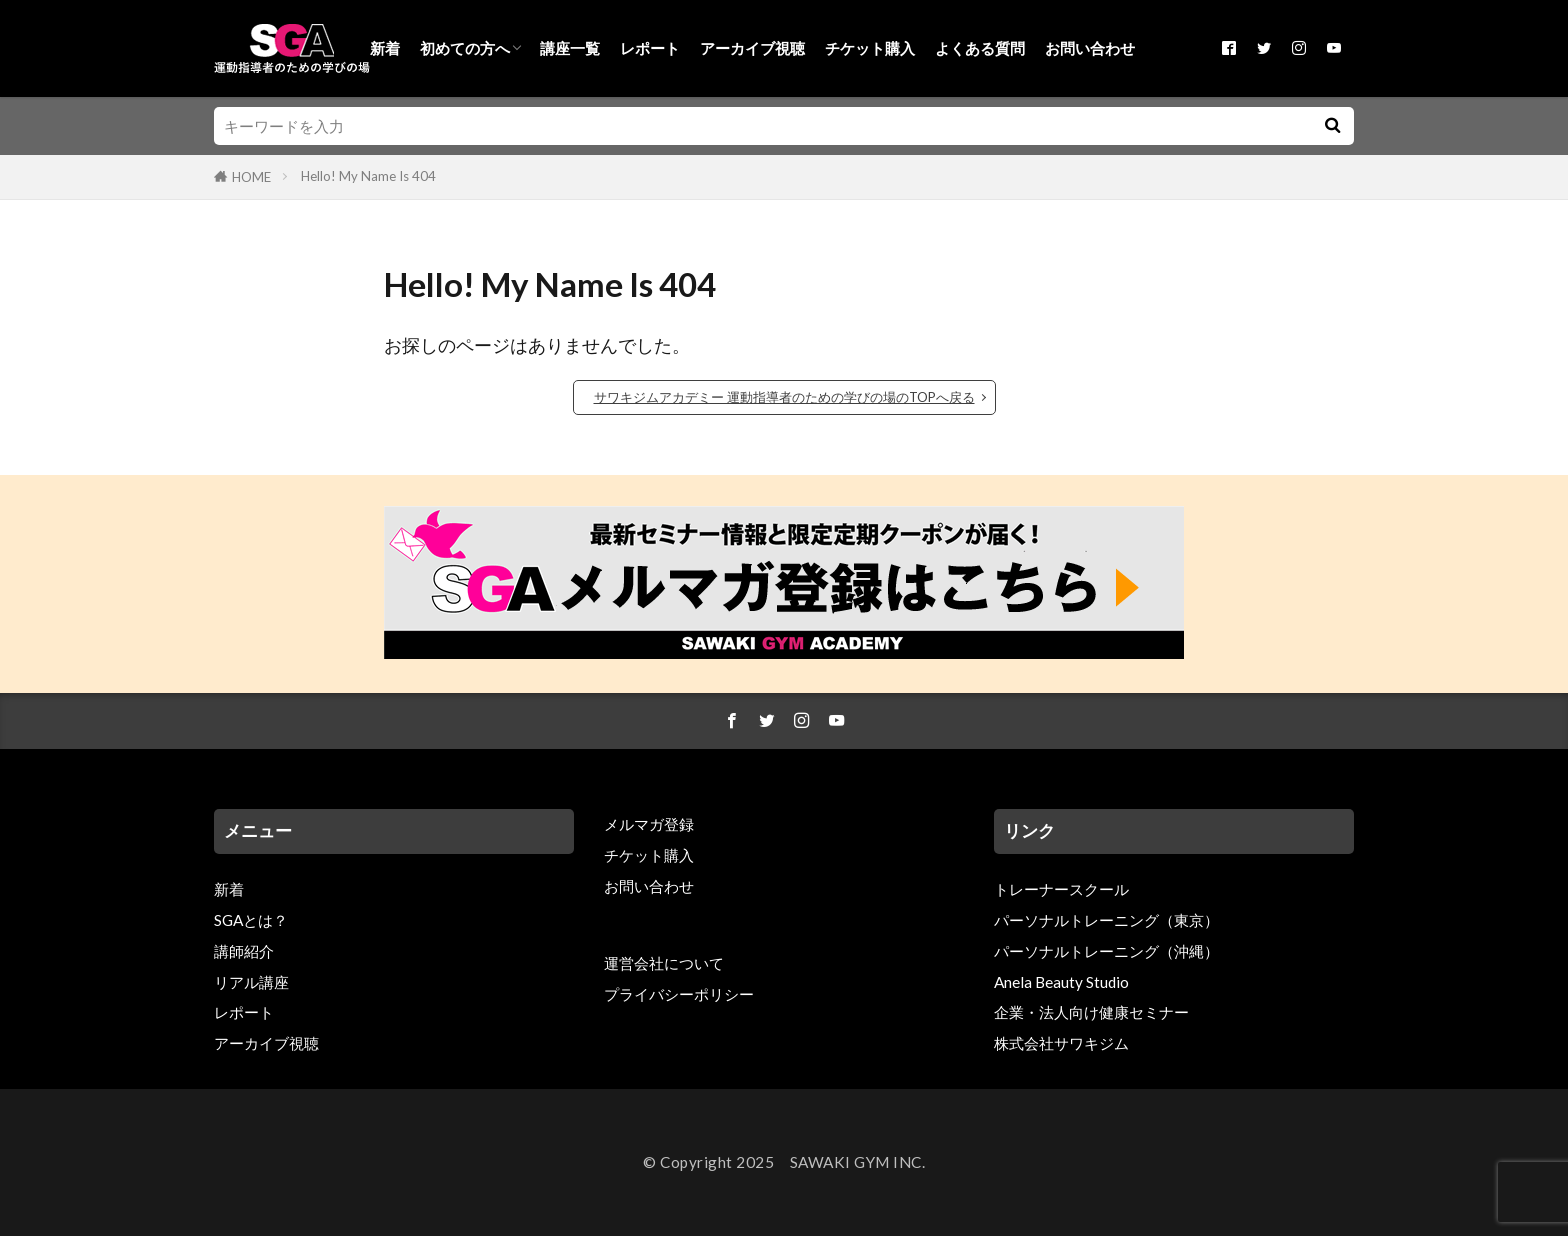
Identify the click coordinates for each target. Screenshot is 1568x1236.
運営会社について (664, 963)
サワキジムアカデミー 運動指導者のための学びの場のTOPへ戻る (784, 397)
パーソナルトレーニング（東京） (1106, 920)
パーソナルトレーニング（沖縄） (1106, 951)
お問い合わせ (1090, 48)
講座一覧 (570, 48)
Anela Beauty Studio (1061, 982)
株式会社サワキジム (1061, 1043)
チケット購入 (870, 48)
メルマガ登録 (649, 824)
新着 (385, 48)
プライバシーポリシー (679, 994)
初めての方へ (465, 48)
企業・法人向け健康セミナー (1091, 1012)
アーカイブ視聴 (752, 48)
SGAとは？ (251, 920)
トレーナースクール (1061, 889)
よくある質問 (980, 48)
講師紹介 (244, 951)
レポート (650, 48)
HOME (251, 177)
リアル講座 (251, 982)
